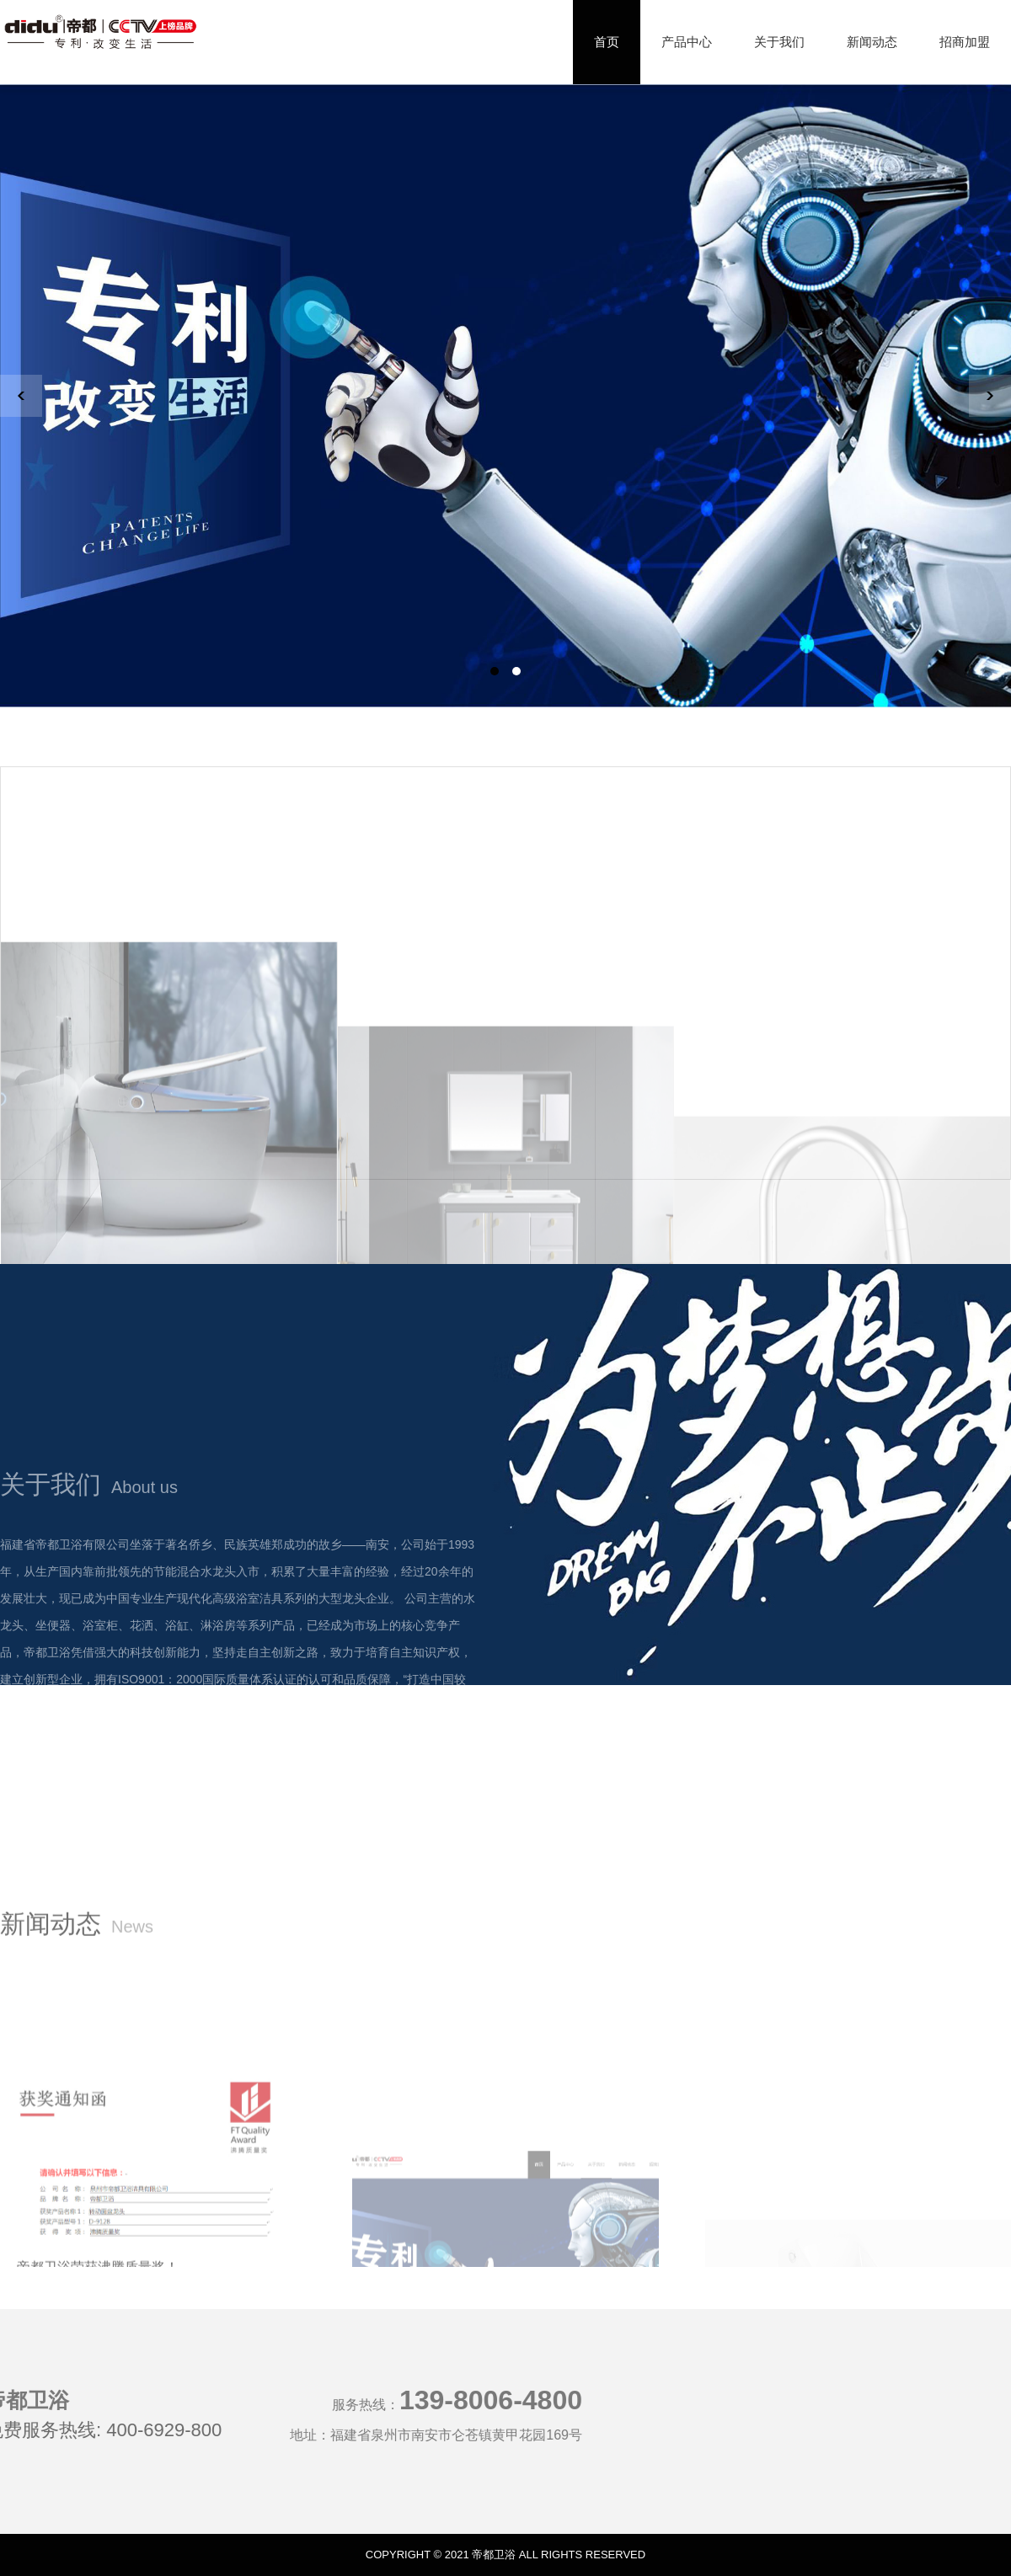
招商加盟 (964, 42)
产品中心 (686, 42)
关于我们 (779, 42)
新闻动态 (872, 42)
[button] (494, 671)
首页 (606, 42)
